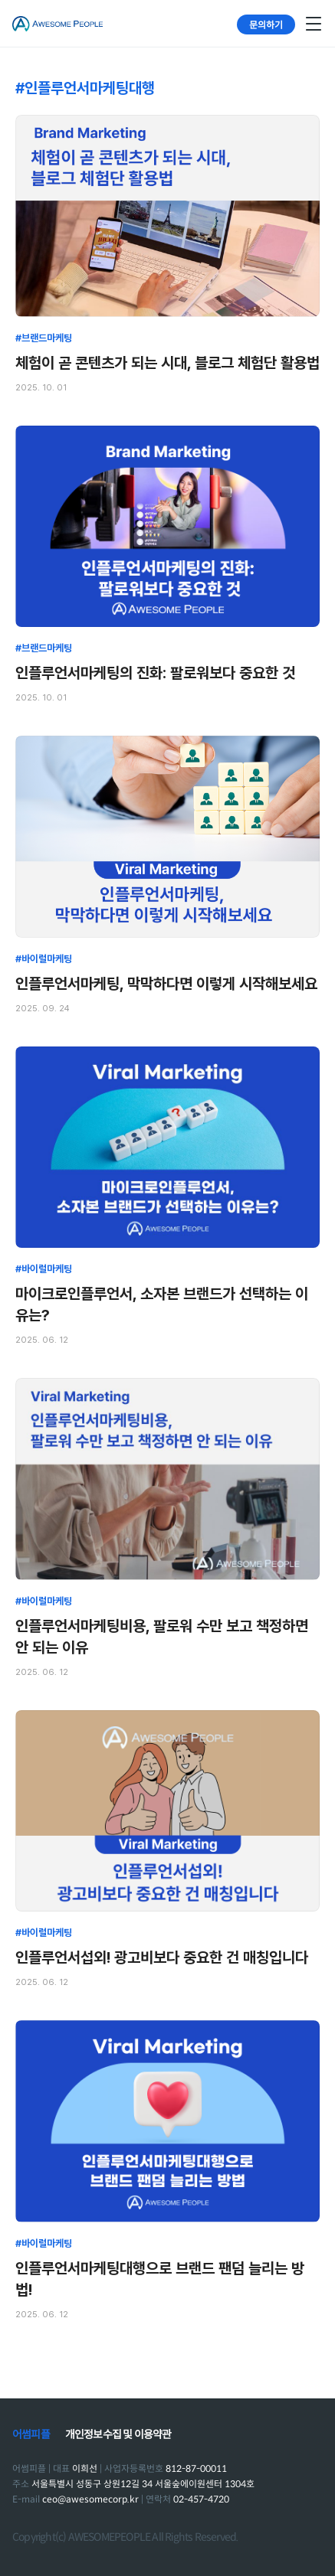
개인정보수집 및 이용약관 (118, 2434)
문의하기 (266, 24)
